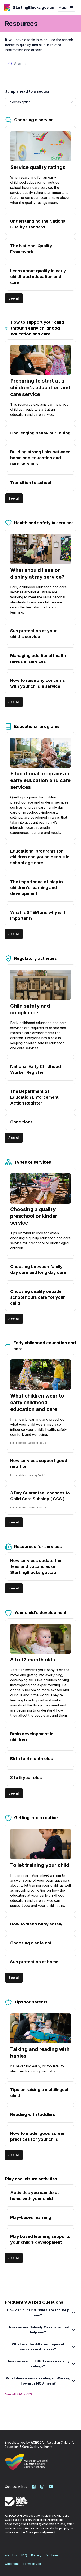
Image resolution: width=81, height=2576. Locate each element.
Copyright (12, 2563)
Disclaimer (53, 2555)
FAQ (24, 2555)
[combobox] (40, 63)
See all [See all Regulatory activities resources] (13, 1138)
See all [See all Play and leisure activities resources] (13, 2258)
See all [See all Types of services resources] (13, 1319)
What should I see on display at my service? (37, 573)
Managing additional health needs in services (38, 658)
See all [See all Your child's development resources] (13, 1793)
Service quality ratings (37, 167)
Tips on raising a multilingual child (39, 2092)
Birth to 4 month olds (31, 1758)
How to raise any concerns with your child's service (37, 683)
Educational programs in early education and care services (40, 780)
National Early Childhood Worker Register (35, 1069)
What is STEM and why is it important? (37, 915)
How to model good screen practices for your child (38, 2136)
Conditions (21, 1121)
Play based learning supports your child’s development (40, 2239)
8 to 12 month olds (32, 1660)
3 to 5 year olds (26, 1777)
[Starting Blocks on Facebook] (33, 2486)
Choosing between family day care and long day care (38, 1269)
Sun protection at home (34, 1961)
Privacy (36, 2555)
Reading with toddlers (32, 2114)
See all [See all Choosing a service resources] (13, 298)
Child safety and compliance (30, 1009)
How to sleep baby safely (36, 1924)
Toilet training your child (39, 1865)
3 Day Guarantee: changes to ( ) (40, 1495)
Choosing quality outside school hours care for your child (37, 1297)
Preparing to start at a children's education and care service (40, 387)
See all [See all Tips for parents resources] (13, 2155)
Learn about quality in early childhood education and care (38, 276)
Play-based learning (30, 2217)
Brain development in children (31, 1736)
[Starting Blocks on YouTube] (50, 2486)
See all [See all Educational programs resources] (13, 934)
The (31, 248)
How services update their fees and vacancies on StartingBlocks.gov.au (37, 1566)
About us (11, 2555)
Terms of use (32, 2563)
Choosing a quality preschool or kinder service (33, 1216)
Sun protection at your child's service (33, 633)
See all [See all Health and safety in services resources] (13, 702)
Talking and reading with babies (39, 2052)
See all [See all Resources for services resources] (13, 1588)
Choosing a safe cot (31, 1942)
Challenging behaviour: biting (40, 432)
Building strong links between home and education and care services (40, 457)
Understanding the (38, 224)
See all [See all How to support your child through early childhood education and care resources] (13, 498)
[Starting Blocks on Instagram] (42, 2486)
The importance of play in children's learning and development (36, 887)
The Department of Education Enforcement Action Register (34, 1097)
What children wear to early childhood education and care (37, 1402)
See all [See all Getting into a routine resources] (13, 1978)
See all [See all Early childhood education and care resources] (13, 1522)
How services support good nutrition (38, 1463)
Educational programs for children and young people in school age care (39, 857)
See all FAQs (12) (18, 2394)
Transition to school (30, 482)
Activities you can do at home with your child (34, 2195)
